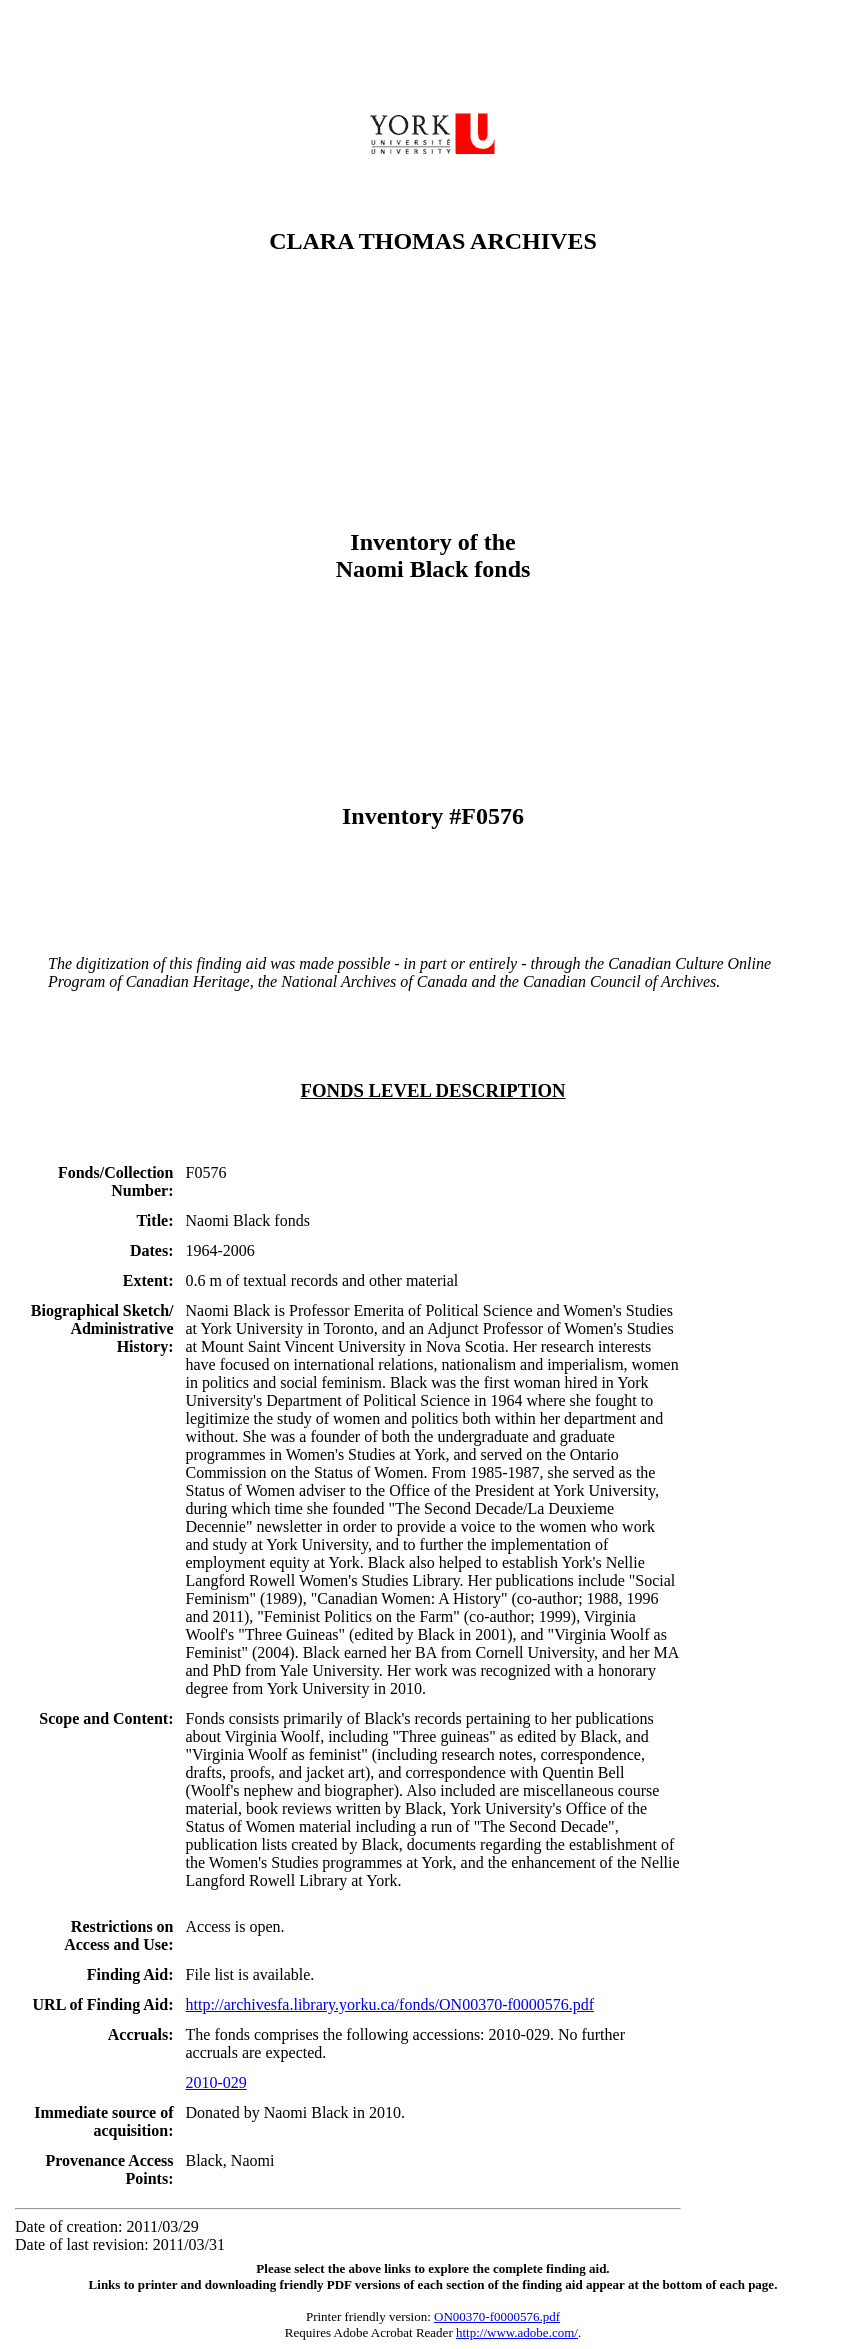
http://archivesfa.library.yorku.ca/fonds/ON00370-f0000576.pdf (390, 2004)
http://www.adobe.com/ (517, 2332)
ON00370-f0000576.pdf (497, 2316)
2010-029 (216, 2082)
